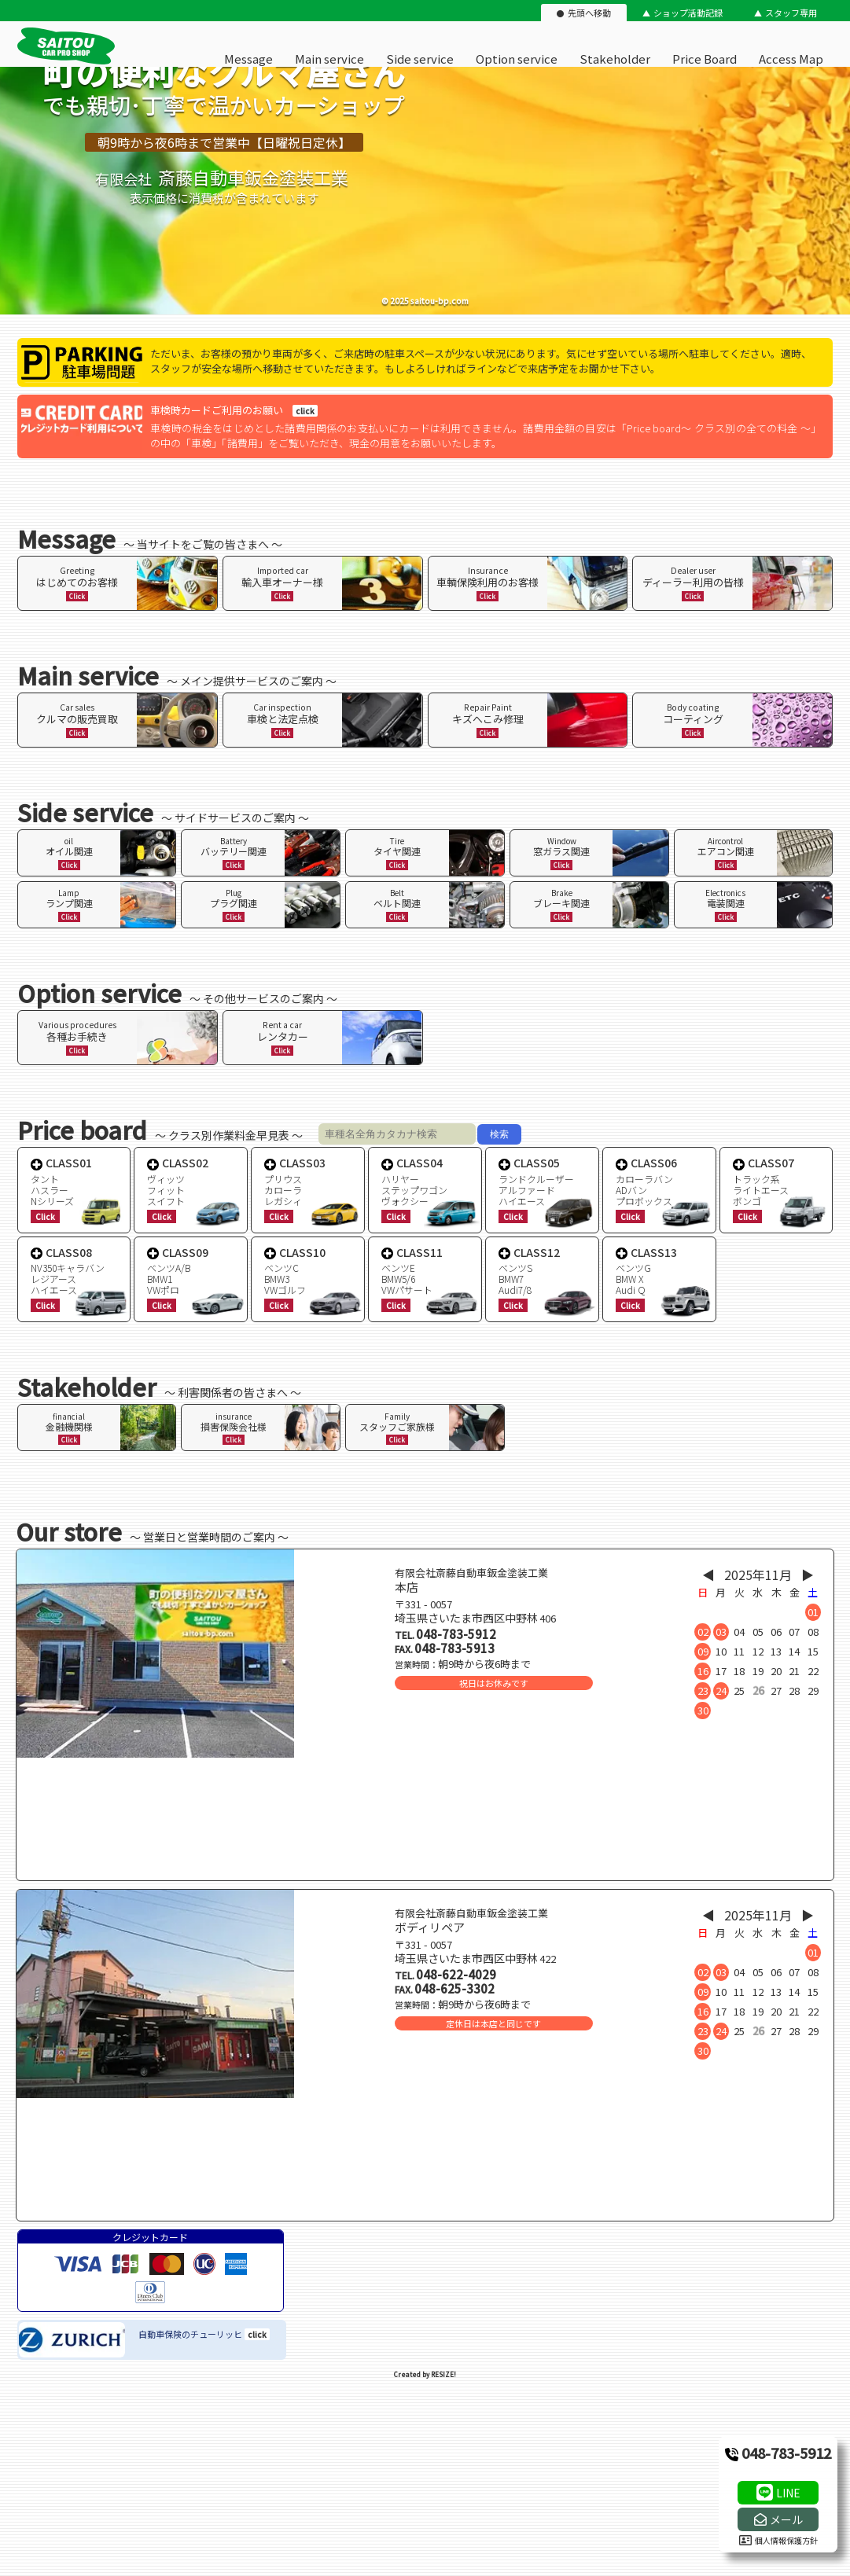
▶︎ (807, 1574)
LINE (788, 2493)
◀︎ (708, 1574)
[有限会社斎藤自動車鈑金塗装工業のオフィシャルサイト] (66, 61)
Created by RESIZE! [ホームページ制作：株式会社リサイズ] (425, 2374)
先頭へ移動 (589, 12)
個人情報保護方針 (778, 2540)
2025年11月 (758, 1574)
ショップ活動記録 (688, 12)
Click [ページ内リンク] (77, 596)
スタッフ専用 (791, 12)
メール (786, 2519)
